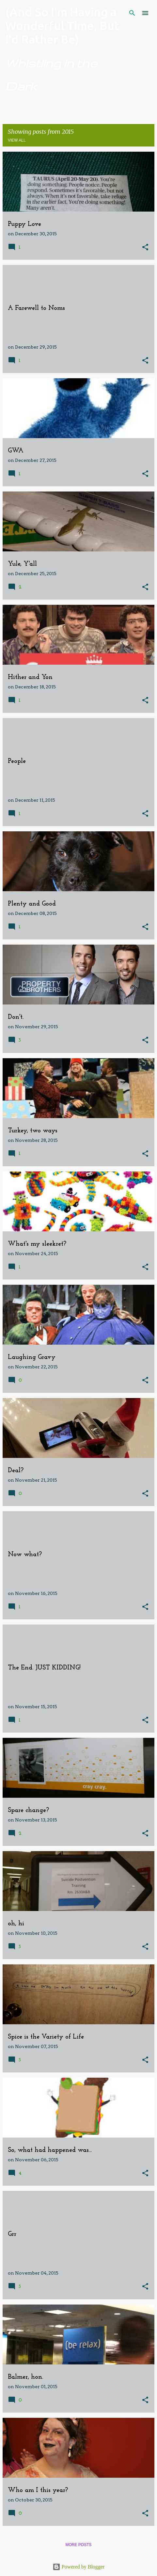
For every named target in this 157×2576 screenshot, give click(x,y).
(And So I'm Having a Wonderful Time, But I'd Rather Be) (62, 25)
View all (17, 140)
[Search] (132, 13)
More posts (78, 2544)
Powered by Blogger (79, 2566)
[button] (145, 247)
